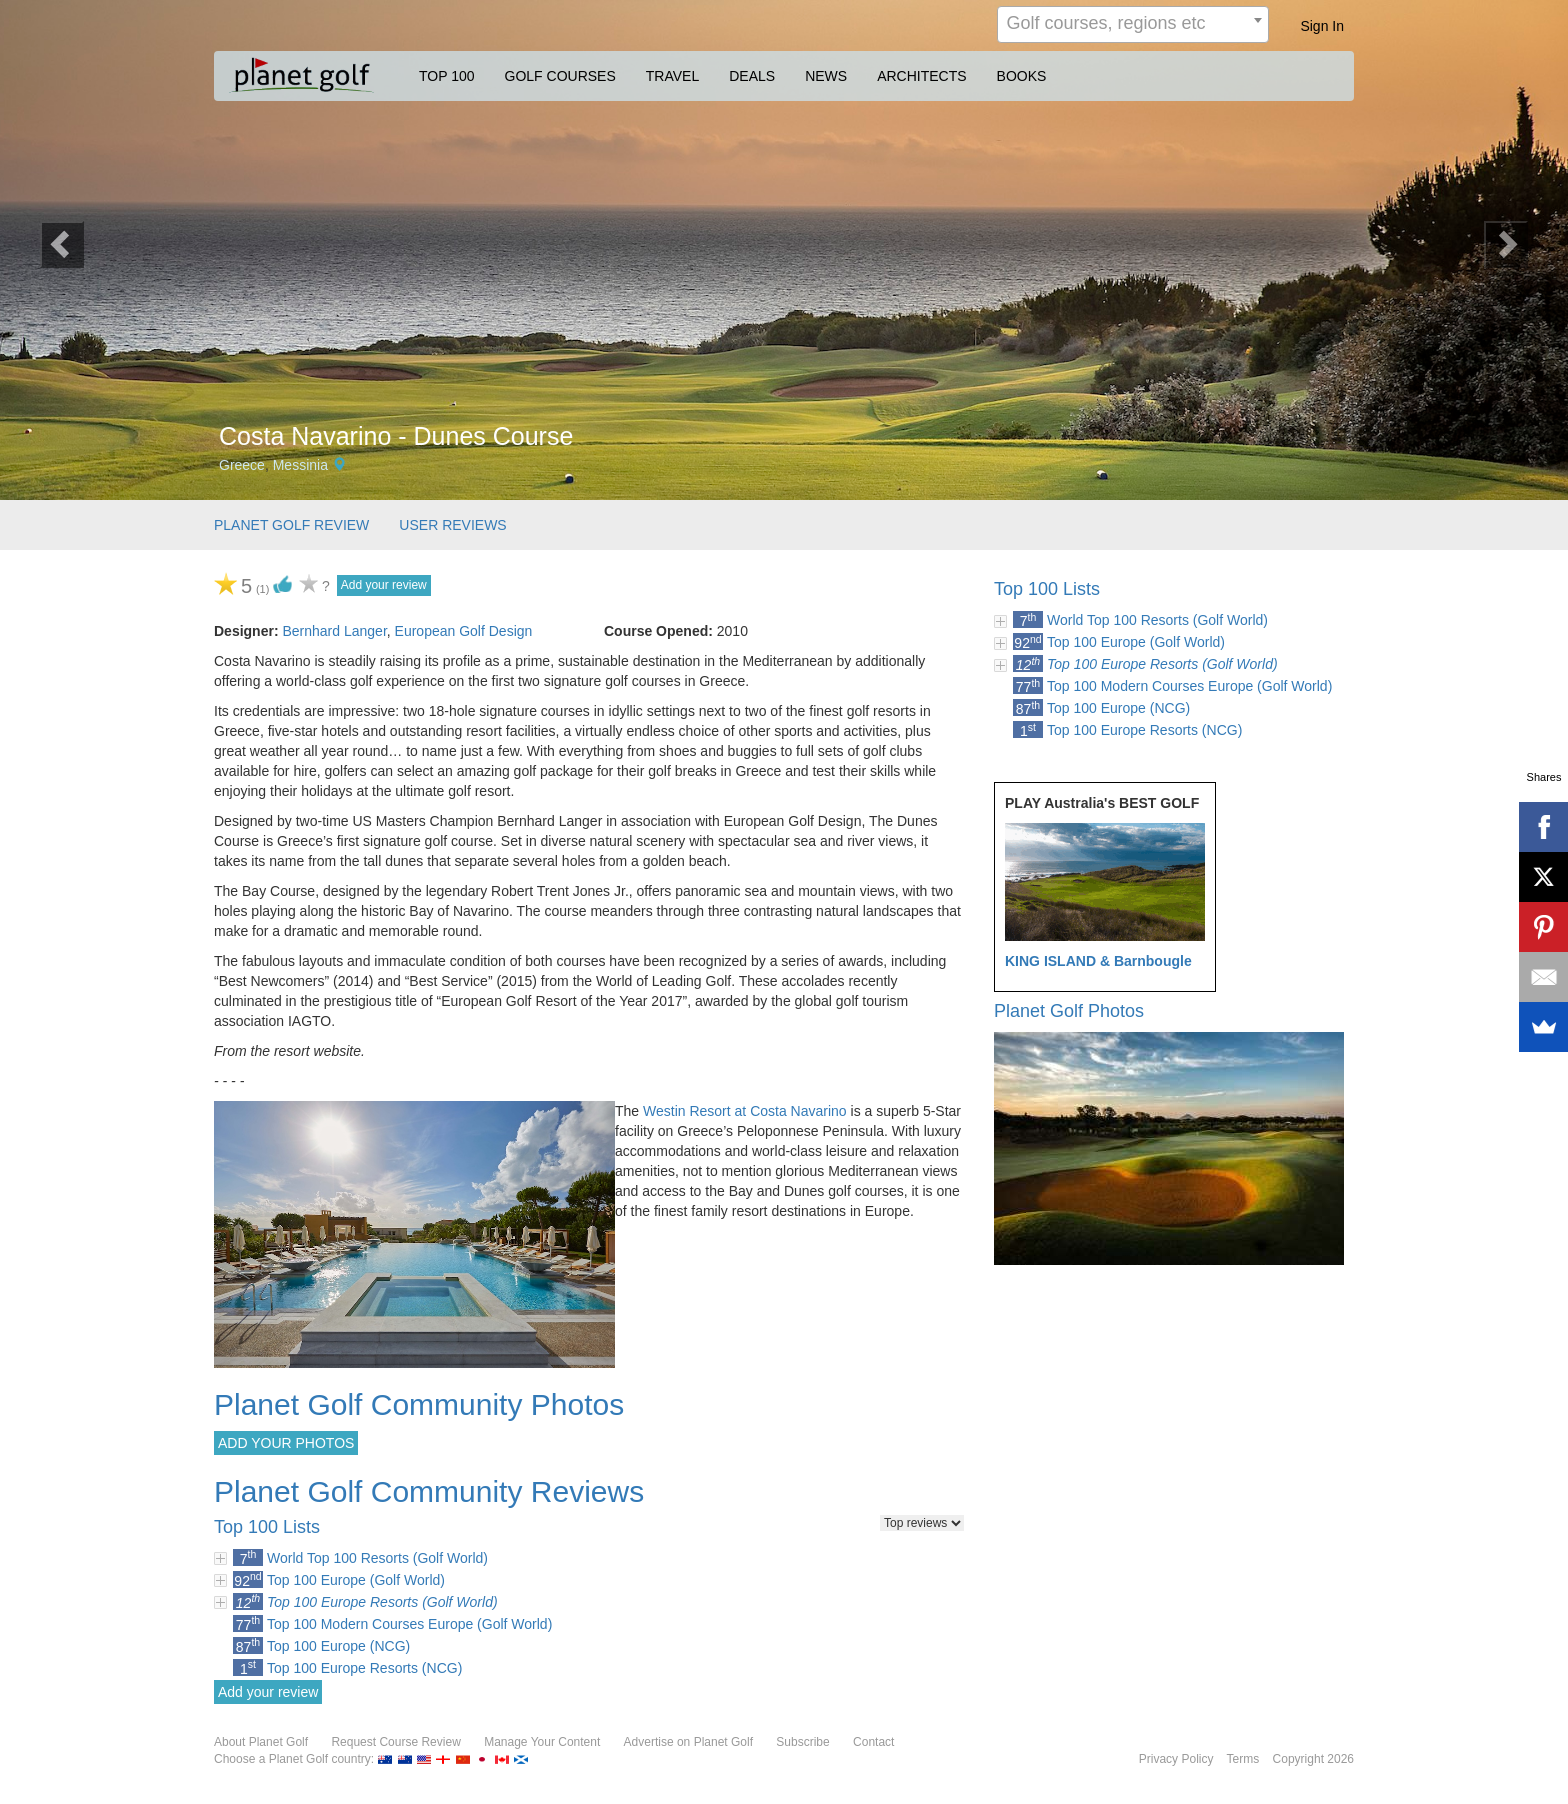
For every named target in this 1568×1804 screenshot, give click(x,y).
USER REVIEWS (452, 525)
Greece (242, 465)
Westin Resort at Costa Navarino (745, 1111)
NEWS (826, 76)
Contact (873, 1742)
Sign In (1322, 26)
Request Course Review (395, 1742)
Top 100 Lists (1047, 589)
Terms (1243, 1759)
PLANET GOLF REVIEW (291, 525)
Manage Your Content (542, 1742)
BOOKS (1022, 76)
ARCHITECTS (921, 76)
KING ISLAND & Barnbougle (1098, 961)
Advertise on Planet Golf (688, 1742)
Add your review (384, 585)
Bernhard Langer (334, 631)
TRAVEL (672, 76)
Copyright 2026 (1313, 1759)
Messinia (300, 465)
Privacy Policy (1176, 1759)
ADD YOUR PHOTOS (286, 1443)
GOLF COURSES (560, 76)
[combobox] (1133, 24)
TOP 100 (447, 76)
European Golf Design (464, 631)
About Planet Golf (261, 1742)
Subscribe (802, 1742)
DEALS (752, 76)
